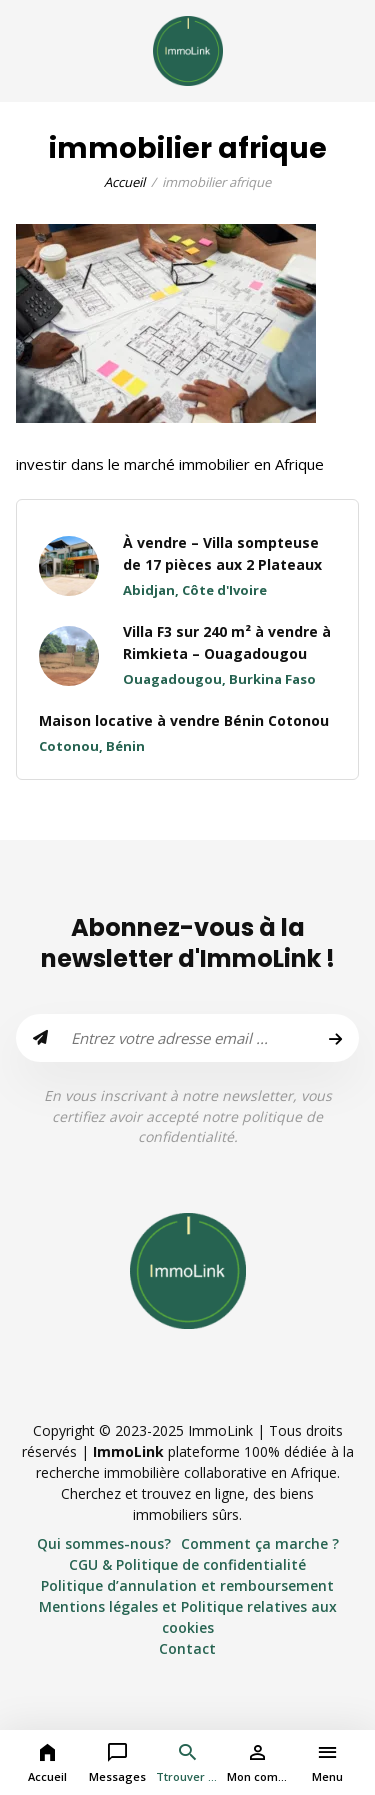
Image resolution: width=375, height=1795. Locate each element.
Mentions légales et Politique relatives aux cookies (188, 1617)
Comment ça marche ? (260, 1543)
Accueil (124, 182)
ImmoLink (128, 1451)
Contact (187, 1648)
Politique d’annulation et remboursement (187, 1585)
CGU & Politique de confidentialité (187, 1564)
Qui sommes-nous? (104, 1543)
